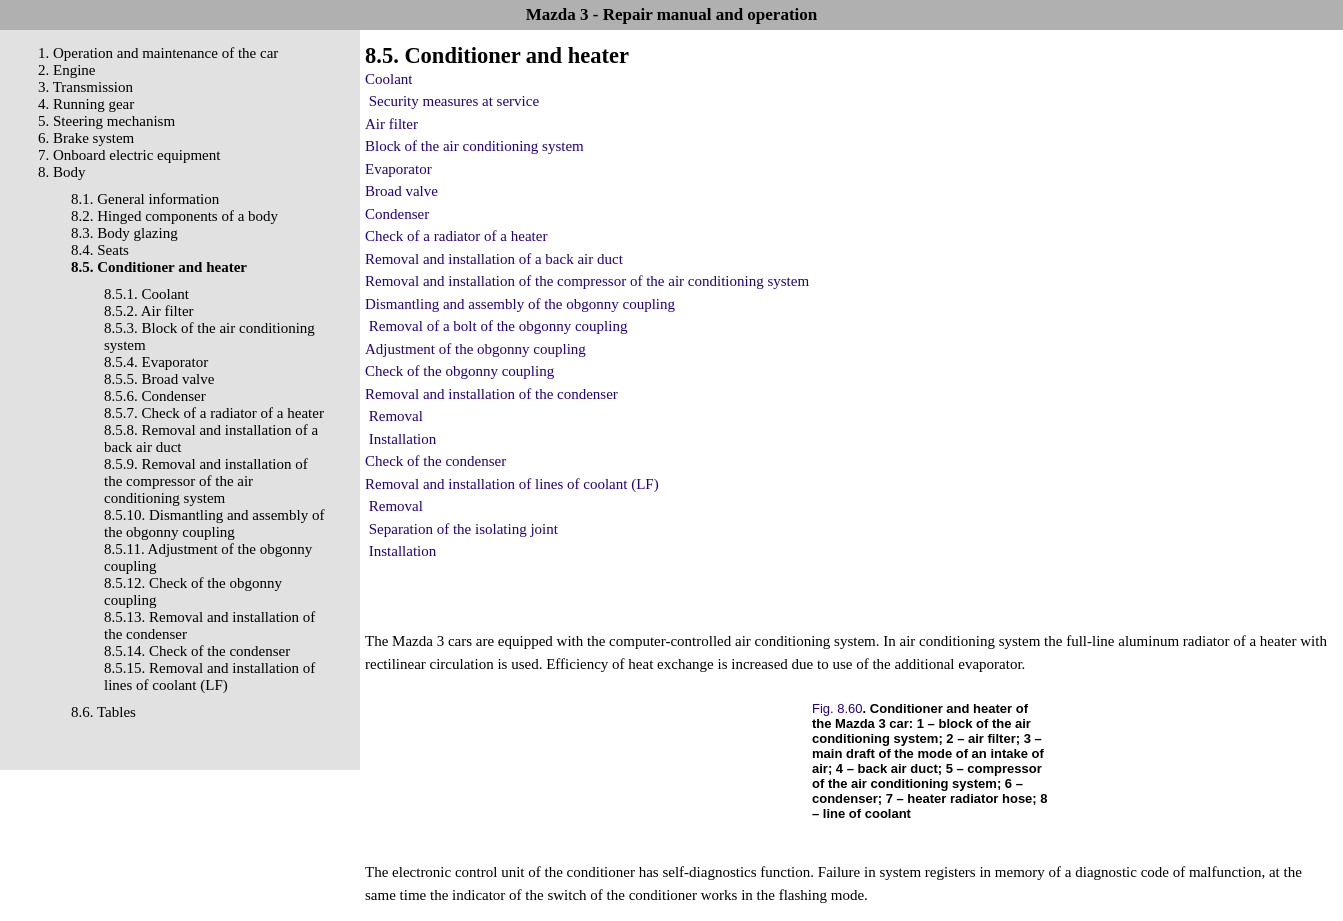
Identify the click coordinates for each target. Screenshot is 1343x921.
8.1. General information (145, 199)
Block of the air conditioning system (474, 146)
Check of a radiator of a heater (456, 236)
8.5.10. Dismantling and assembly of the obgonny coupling (214, 523)
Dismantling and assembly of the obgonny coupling (520, 304)
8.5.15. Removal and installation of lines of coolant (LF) (209, 676)
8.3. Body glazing (124, 233)
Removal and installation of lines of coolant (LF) (512, 484)
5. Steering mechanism (106, 121)
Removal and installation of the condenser (491, 394)
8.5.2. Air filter (149, 311)
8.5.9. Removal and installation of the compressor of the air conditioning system (206, 481)
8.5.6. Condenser (155, 396)
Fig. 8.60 (837, 708)
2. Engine (67, 70)
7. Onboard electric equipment (129, 155)
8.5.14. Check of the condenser (197, 651)
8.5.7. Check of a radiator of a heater (214, 413)
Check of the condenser (435, 461)
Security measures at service (454, 101)
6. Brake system (86, 138)
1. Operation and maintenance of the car (158, 53)
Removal (396, 416)
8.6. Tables (103, 712)
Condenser (397, 214)
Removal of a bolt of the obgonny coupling (498, 326)
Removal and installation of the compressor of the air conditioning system (587, 281)
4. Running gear (86, 104)
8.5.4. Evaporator (156, 362)
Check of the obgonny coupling (459, 371)
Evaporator (398, 169)
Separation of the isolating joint (463, 529)
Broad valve (401, 191)
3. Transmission (85, 87)
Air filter (391, 124)
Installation (403, 439)
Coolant (389, 79)
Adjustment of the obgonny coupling (475, 349)
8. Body (62, 172)
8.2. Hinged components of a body (174, 216)
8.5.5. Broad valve (159, 379)
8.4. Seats (100, 250)
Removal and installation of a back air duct (494, 259)
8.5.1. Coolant (146, 294)
